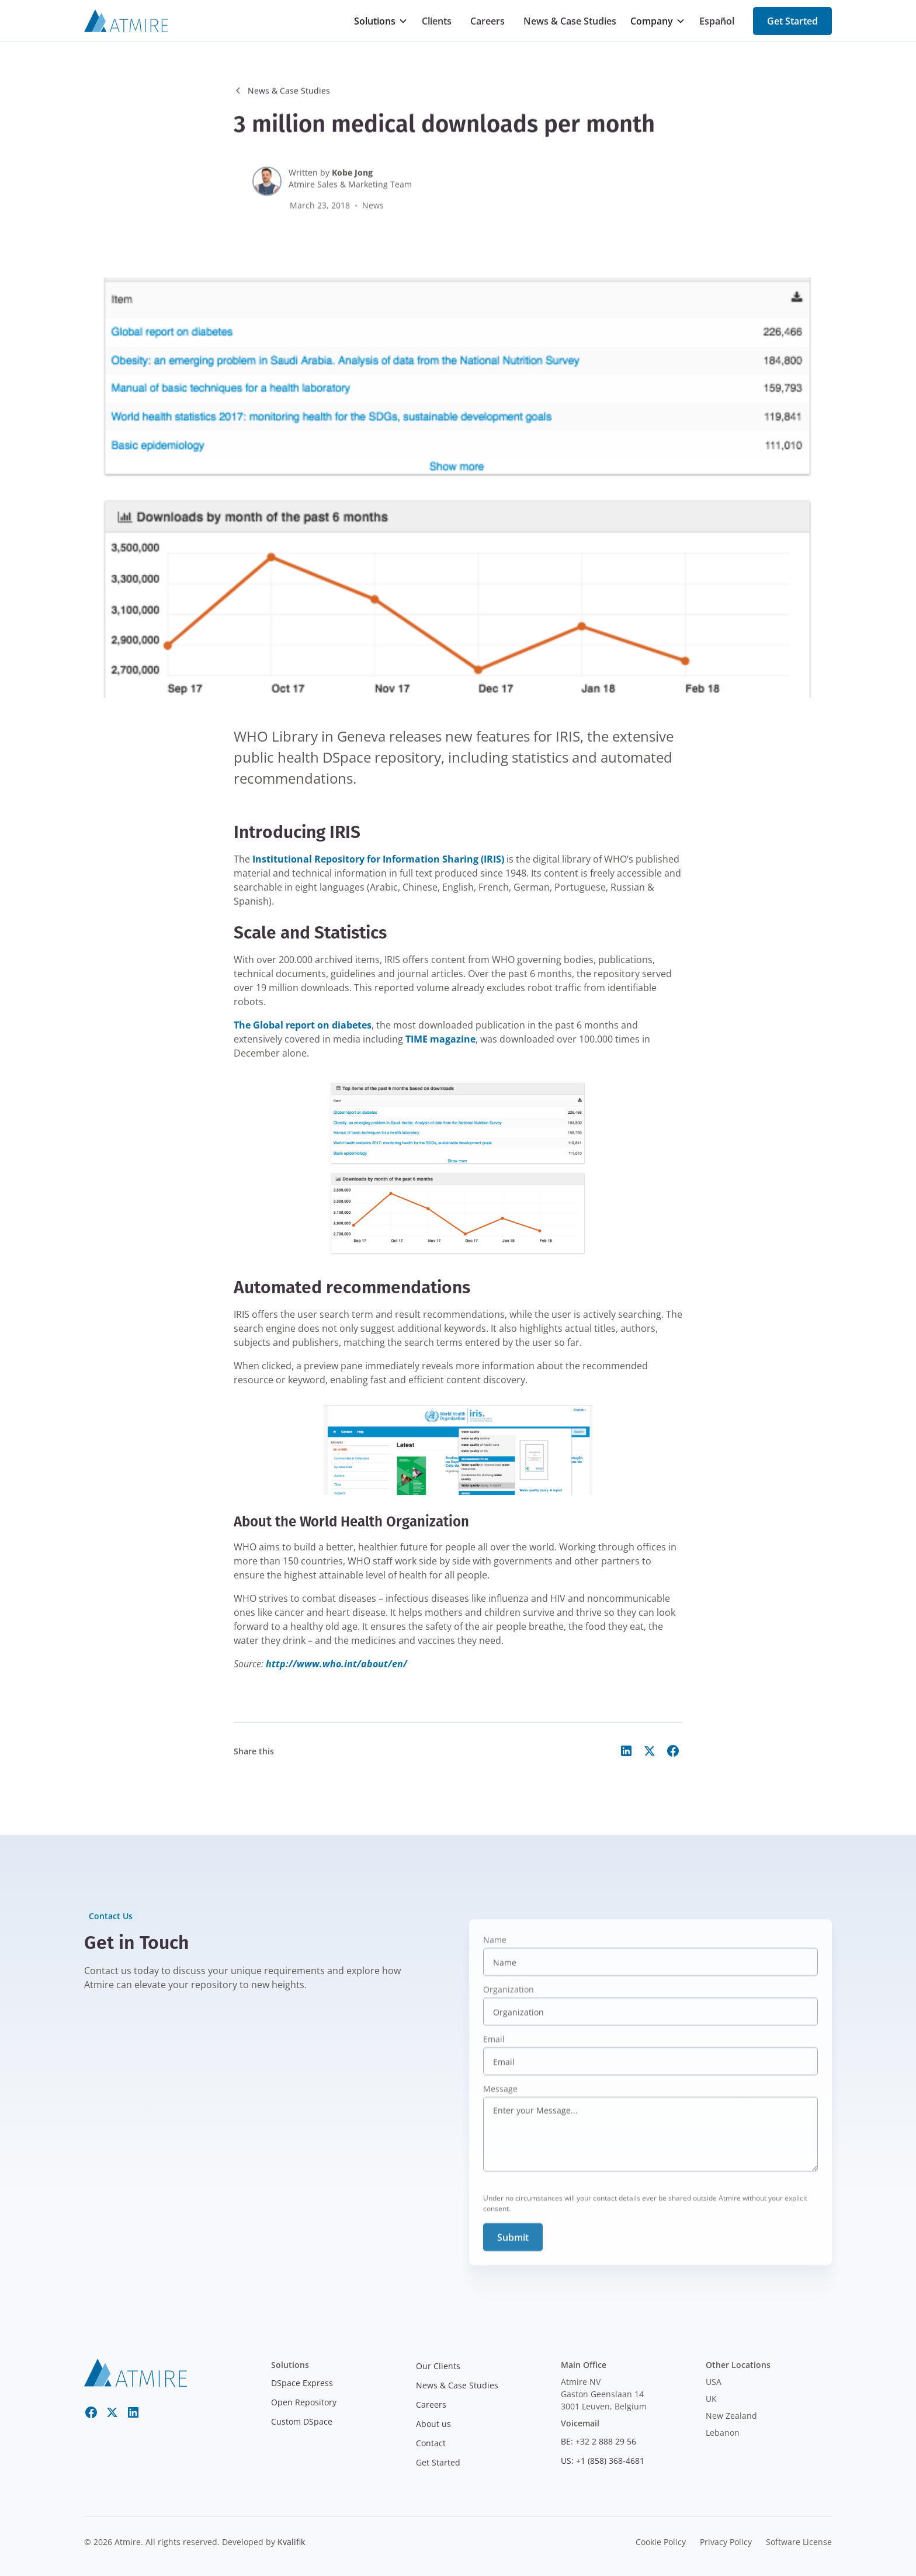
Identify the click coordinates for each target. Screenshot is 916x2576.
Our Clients (438, 2365)
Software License (799, 2541)
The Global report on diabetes (303, 1025)
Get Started (792, 21)
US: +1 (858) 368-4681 (602, 2460)
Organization (508, 2001)
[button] (380, 21)
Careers (487, 21)
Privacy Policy (726, 2541)
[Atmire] (126, 21)
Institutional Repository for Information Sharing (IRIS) (378, 859)
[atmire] (135, 2371)
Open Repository (303, 2402)
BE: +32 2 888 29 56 (598, 2441)
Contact (431, 2443)
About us (433, 2423)
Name (494, 1952)
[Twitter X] (112, 2412)
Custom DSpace (301, 2421)
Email (494, 2051)
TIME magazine (440, 1039)
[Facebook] (91, 2412)
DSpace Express (302, 2382)
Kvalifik (291, 2541)
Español (716, 21)
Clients (437, 21)
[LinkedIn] (133, 2412)
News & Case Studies (569, 21)
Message (500, 2101)
